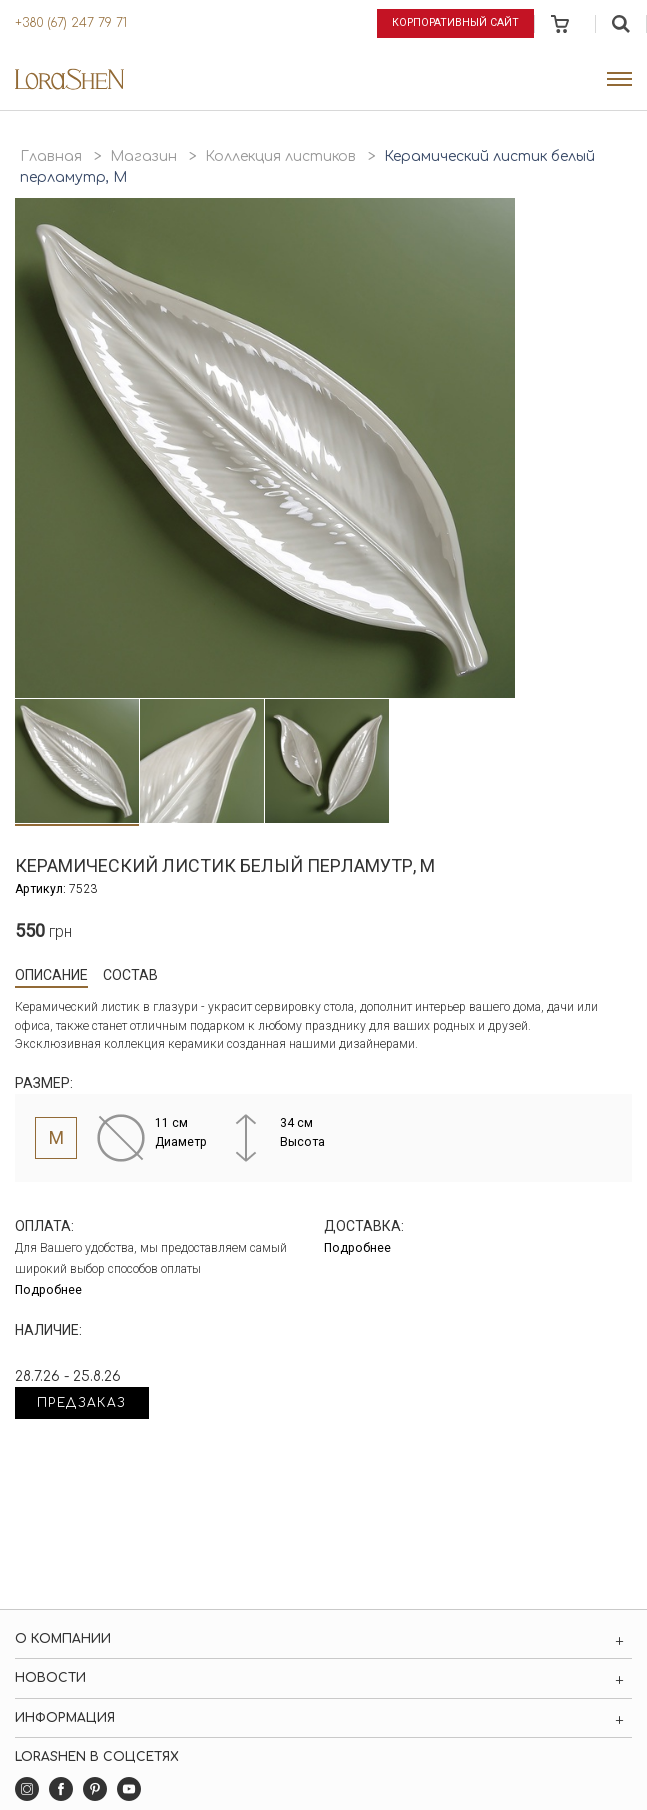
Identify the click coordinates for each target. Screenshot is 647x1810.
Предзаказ (82, 1403)
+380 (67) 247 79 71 (71, 23)
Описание (51, 975)
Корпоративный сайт (455, 22)
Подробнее (48, 1290)
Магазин (143, 156)
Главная (51, 156)
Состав (130, 975)
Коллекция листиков (280, 156)
